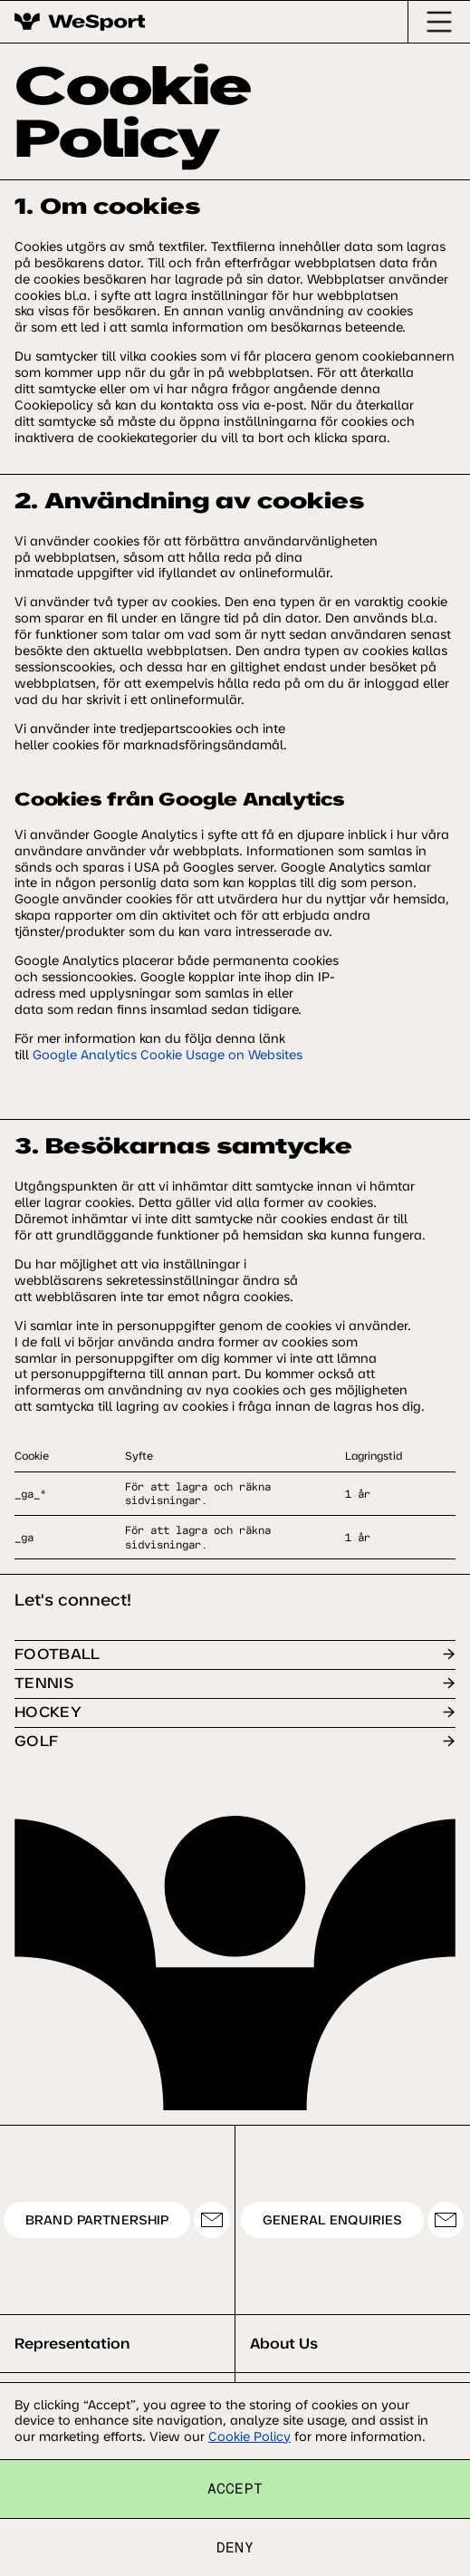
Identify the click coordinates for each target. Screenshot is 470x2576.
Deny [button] (235, 2547)
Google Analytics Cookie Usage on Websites (167, 1054)
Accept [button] (235, 2488)
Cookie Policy (249, 2436)
